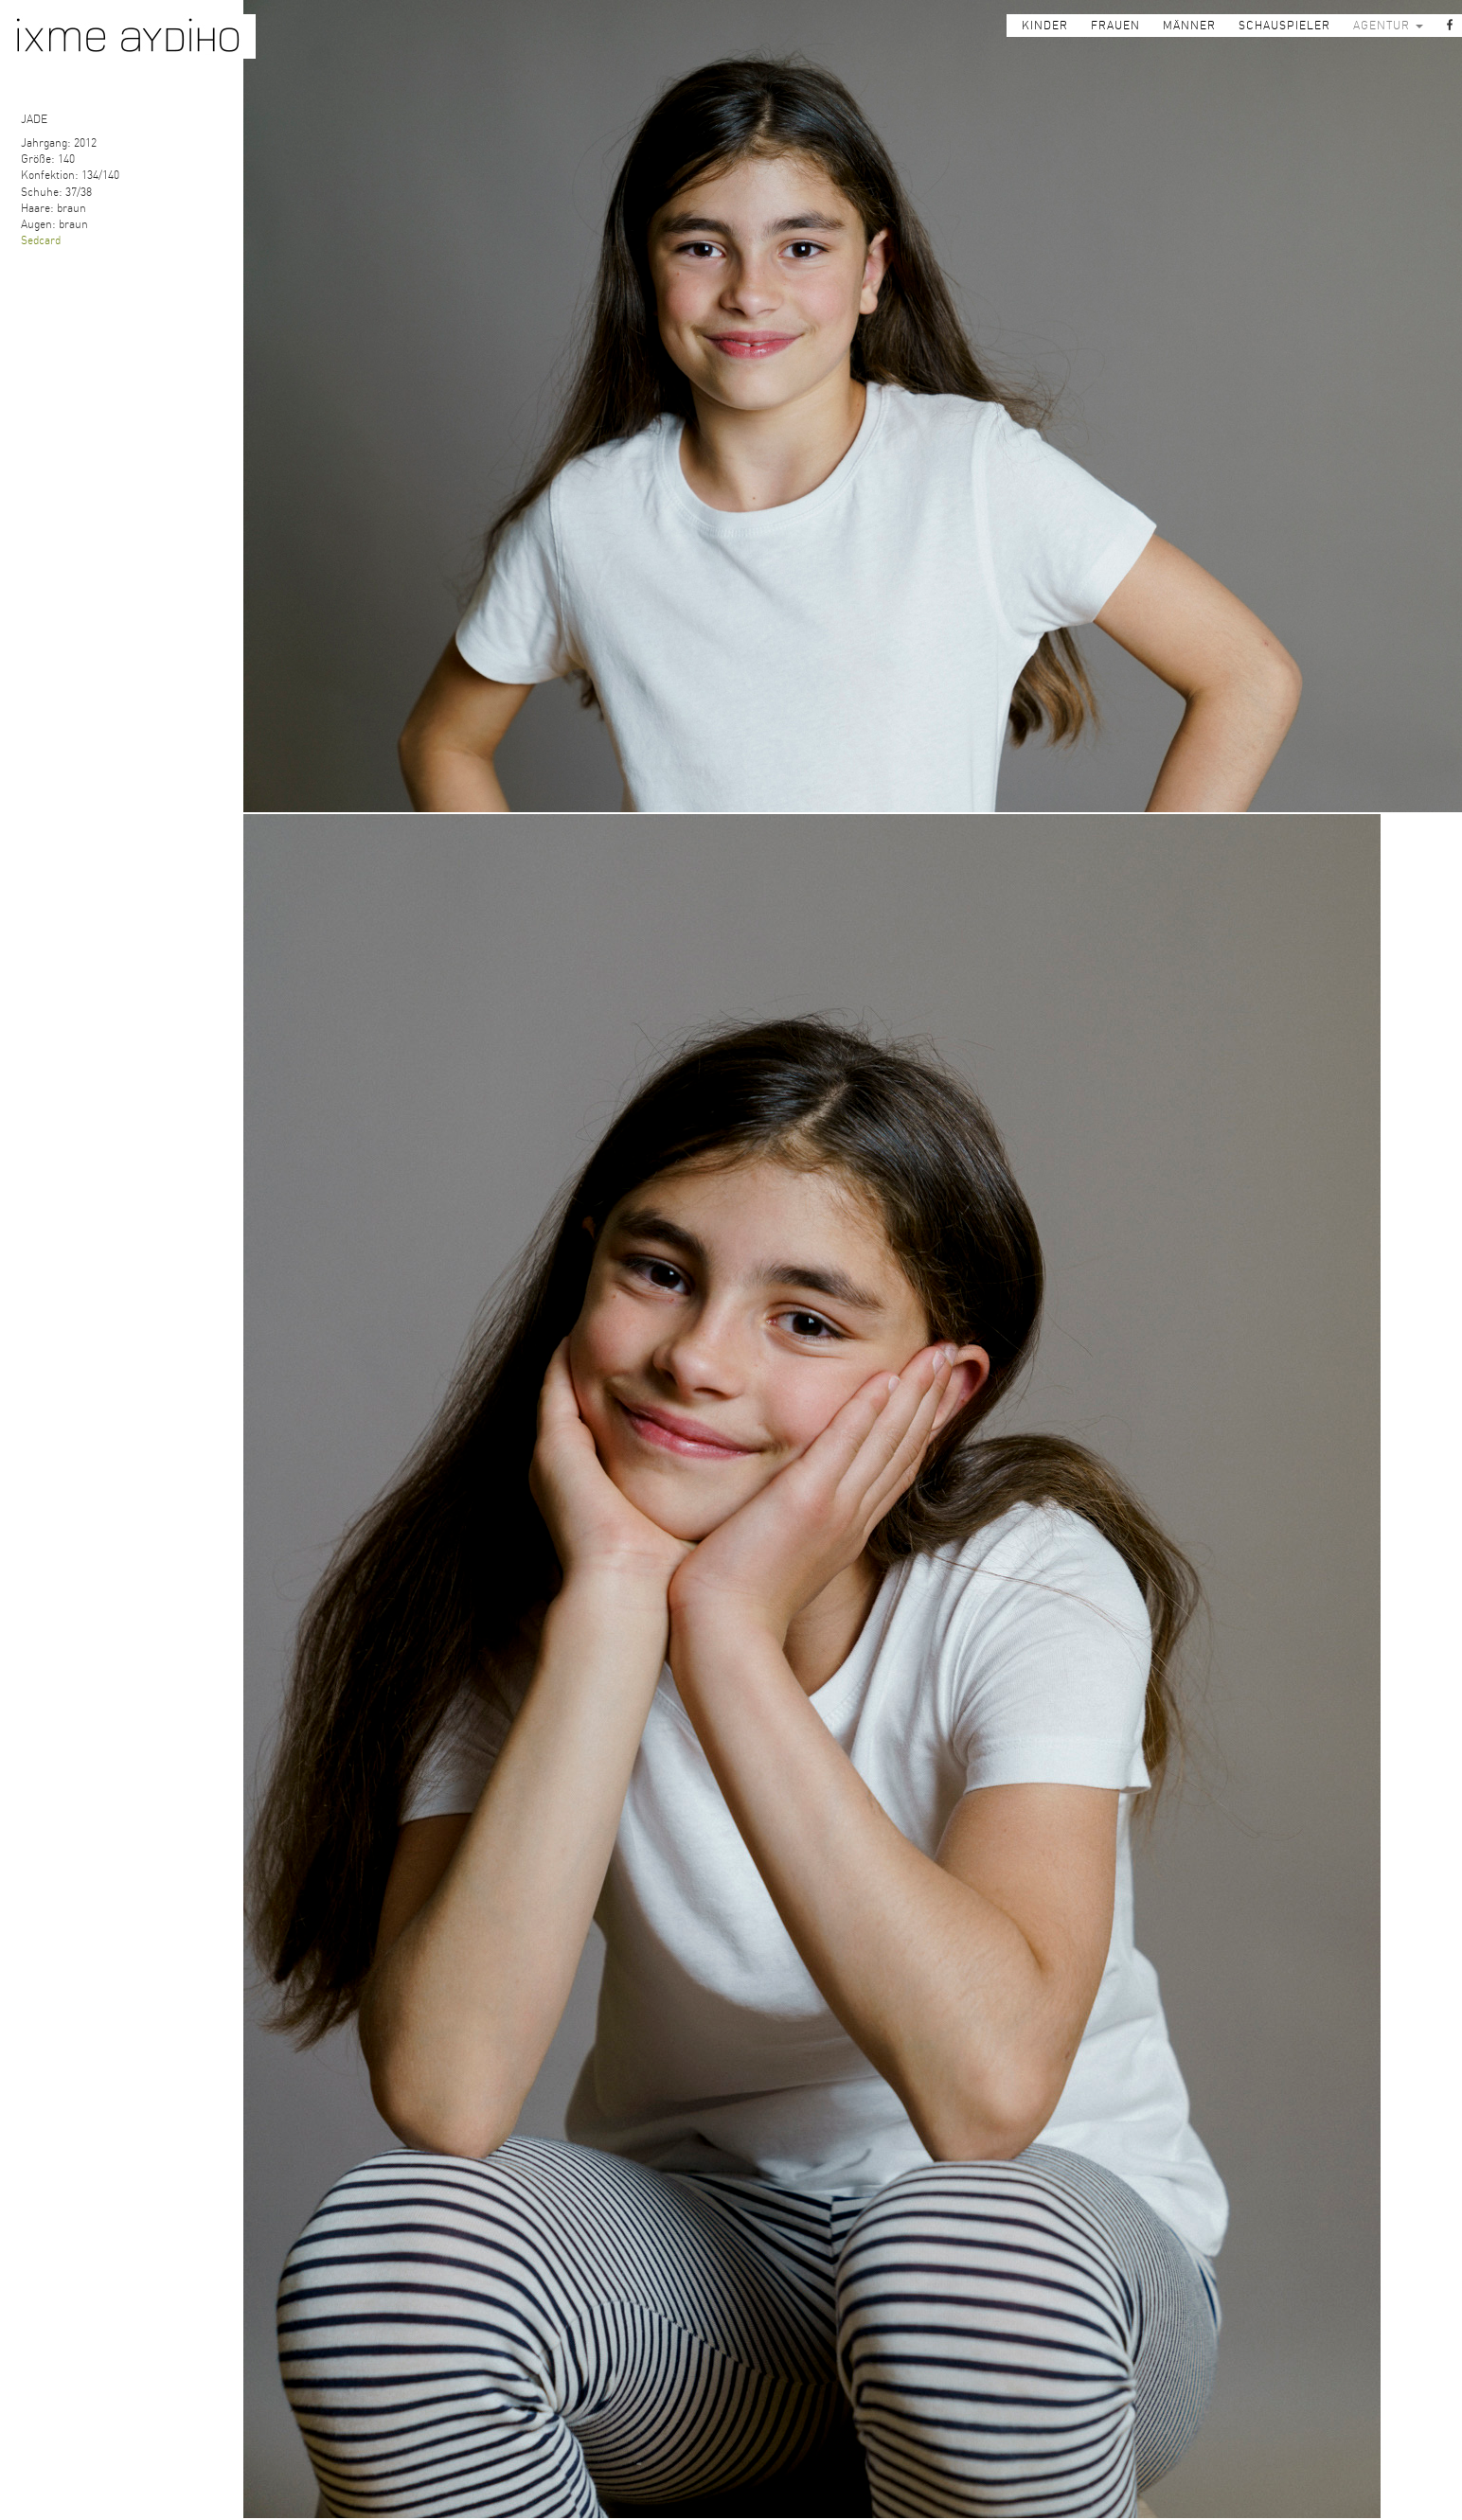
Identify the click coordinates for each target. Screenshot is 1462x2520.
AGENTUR (1388, 25)
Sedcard (41, 240)
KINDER (1045, 25)
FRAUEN (1115, 25)
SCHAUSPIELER (1284, 25)
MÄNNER (1189, 25)
